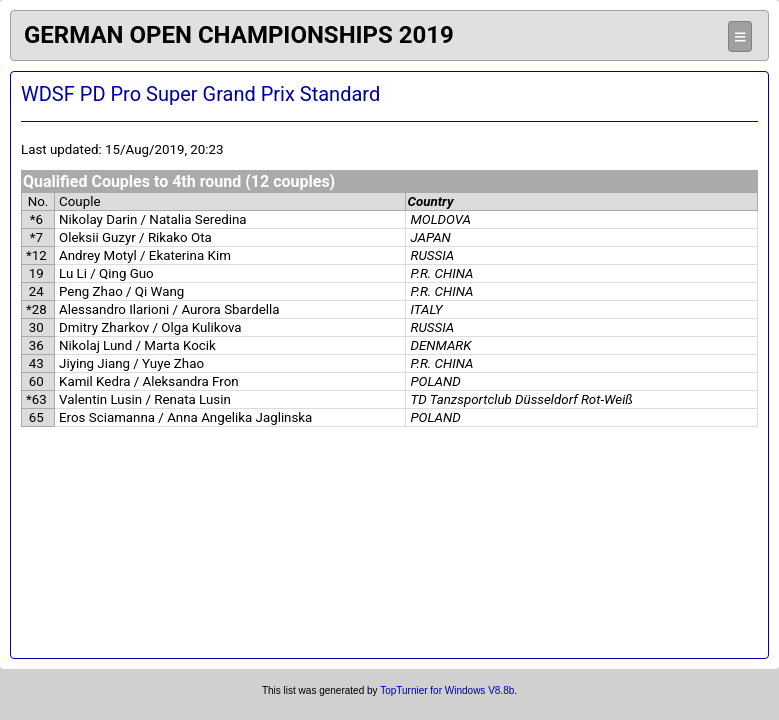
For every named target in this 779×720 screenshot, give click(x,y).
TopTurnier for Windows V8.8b (447, 690)
